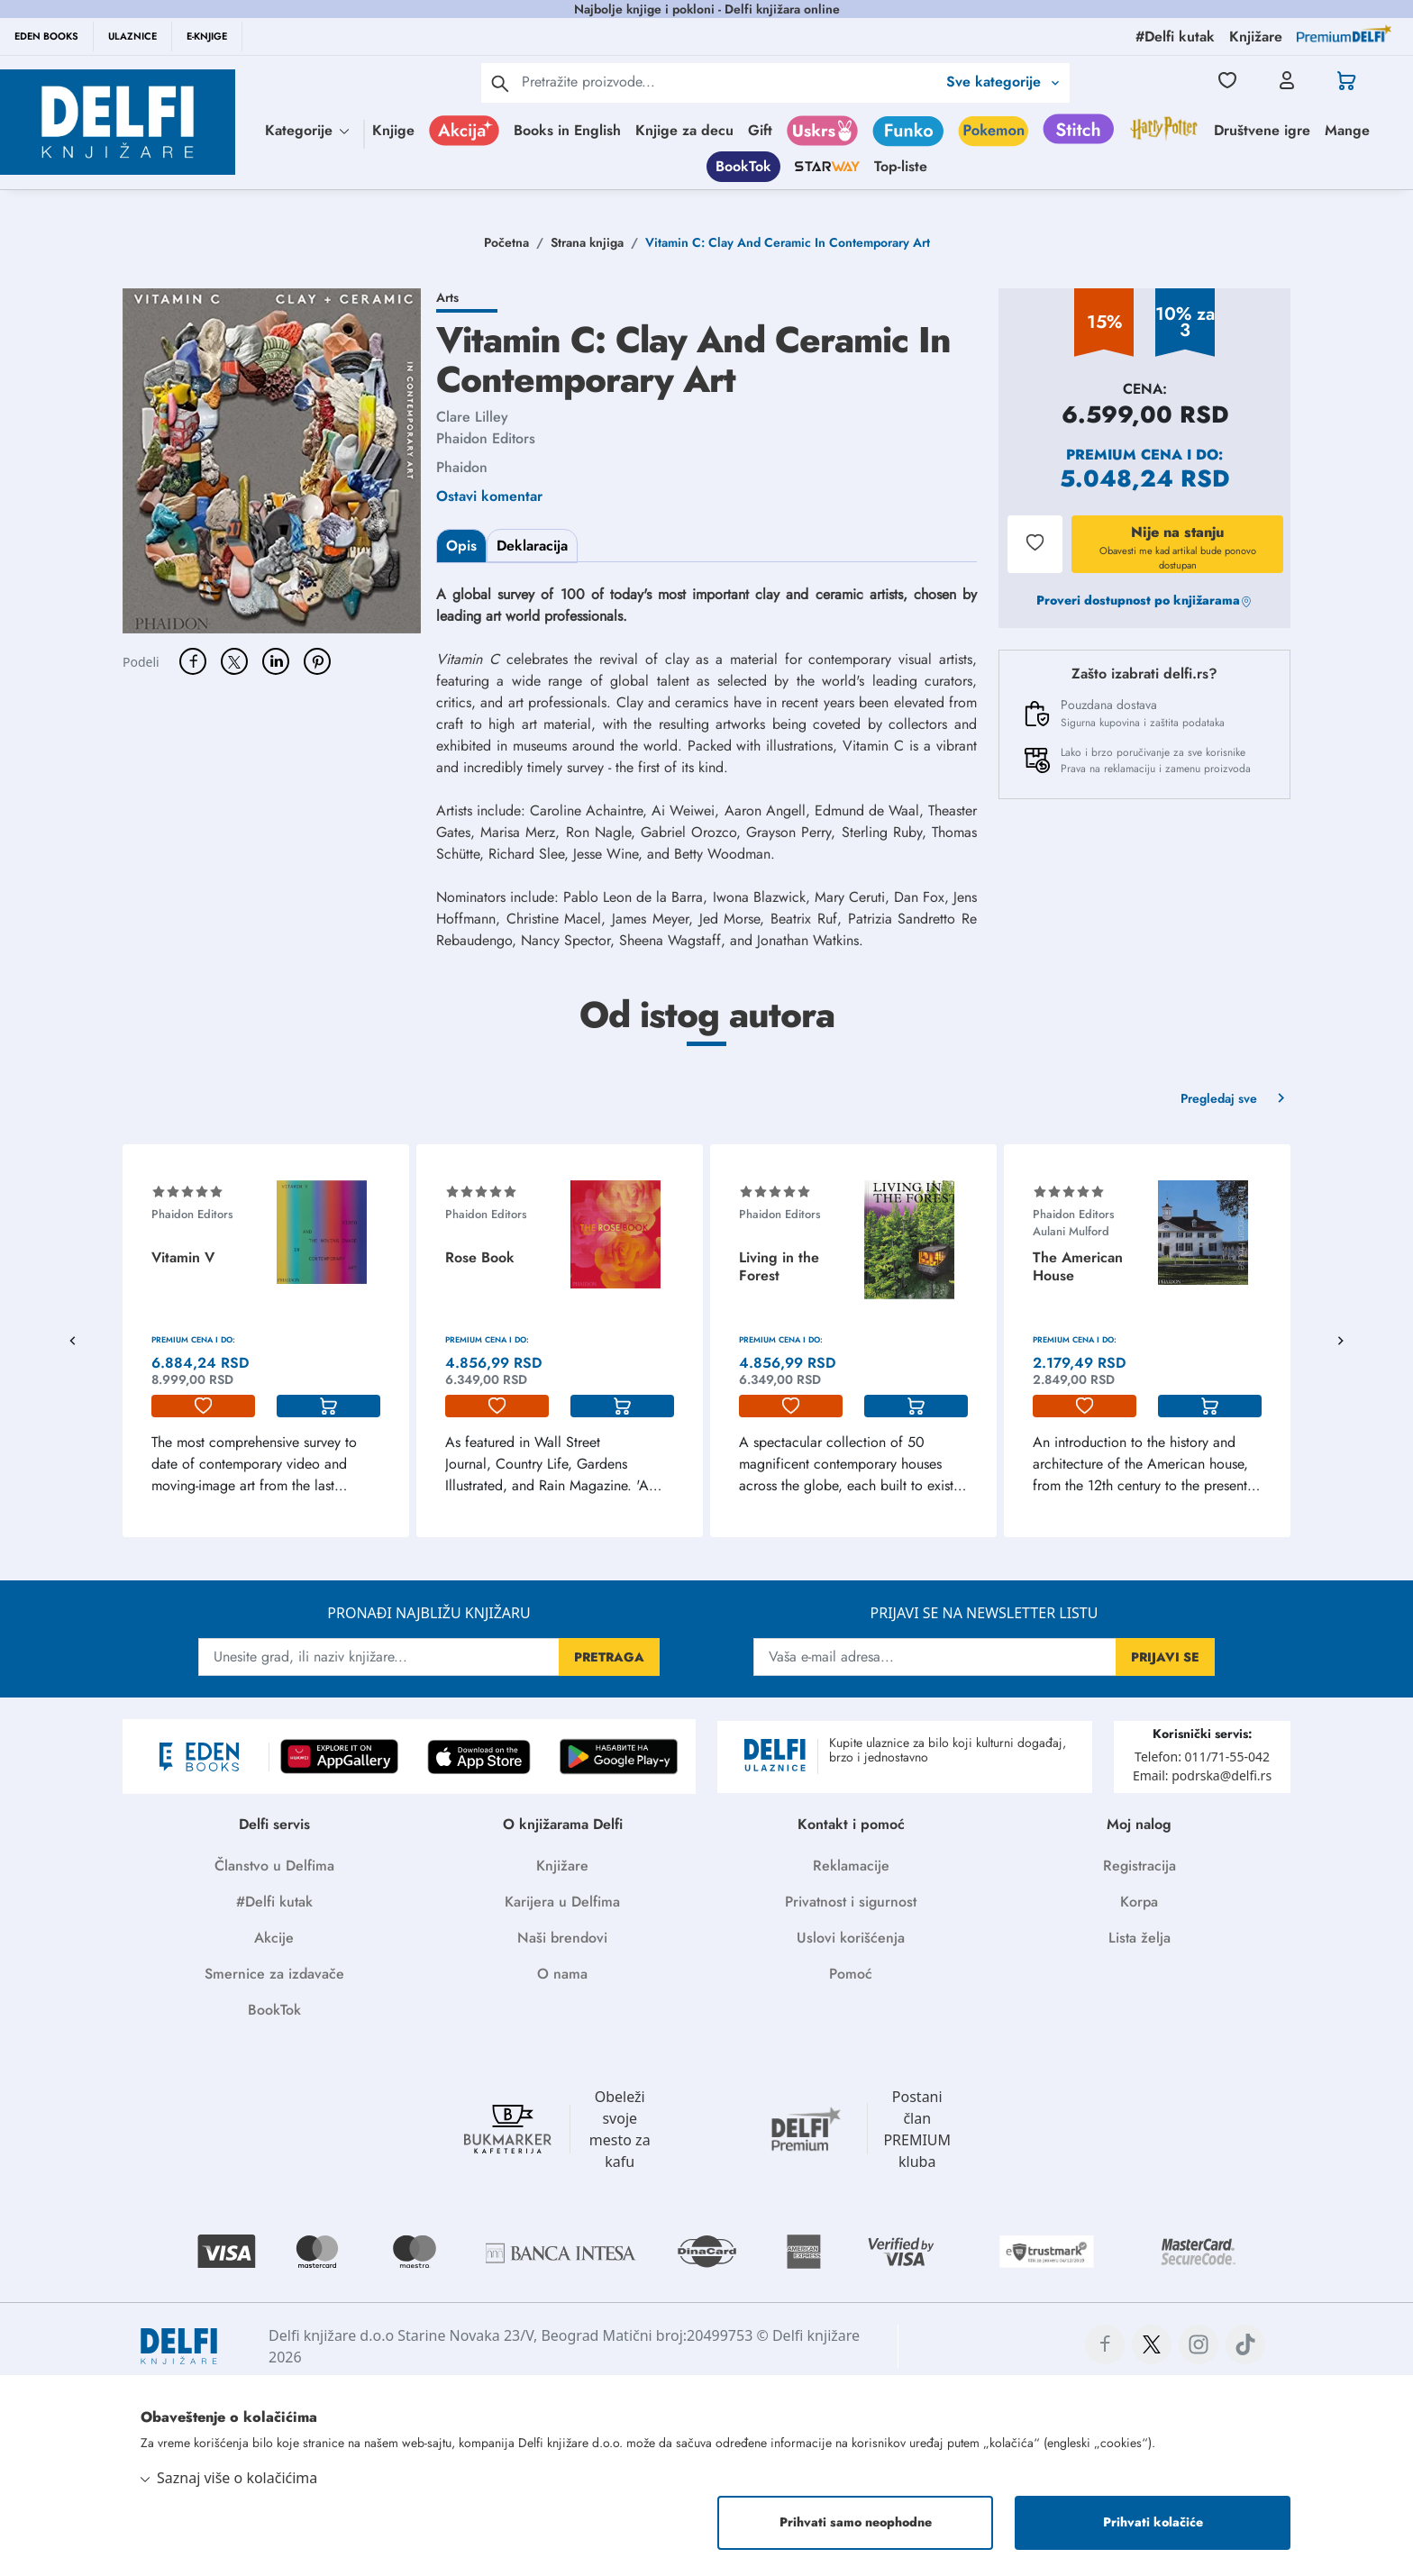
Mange (1347, 130)
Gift (760, 130)
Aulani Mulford (1071, 1231)
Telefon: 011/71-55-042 (1202, 1756)
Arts (447, 297)
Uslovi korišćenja (851, 1937)
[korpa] (328, 1406)
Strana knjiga (587, 242)
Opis (461, 545)
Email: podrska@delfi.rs (1202, 1775)
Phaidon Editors (485, 438)
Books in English (567, 130)
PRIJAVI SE (1165, 1657)
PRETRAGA (609, 1657)
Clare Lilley (472, 416)
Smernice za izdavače (274, 1973)
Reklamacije (851, 1865)
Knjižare (562, 1865)
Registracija (1139, 1865)
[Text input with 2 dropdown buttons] (729, 81)
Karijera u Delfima (562, 1901)
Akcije (274, 1937)
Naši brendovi (562, 1937)
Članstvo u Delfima (274, 1865)
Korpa (1139, 1901)
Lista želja (1139, 1937)
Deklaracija (532, 545)
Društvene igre (1262, 130)
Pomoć (850, 1973)
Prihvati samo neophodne (855, 2522)
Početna (506, 242)
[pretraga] (500, 83)
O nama (562, 1973)
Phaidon (462, 467)
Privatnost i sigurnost (850, 1901)
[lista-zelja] (203, 1406)
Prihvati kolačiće (1153, 2522)
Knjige (393, 130)
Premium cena (1124, 454)
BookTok (743, 166)
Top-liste (900, 166)
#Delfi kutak (274, 1901)
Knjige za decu (684, 130)
